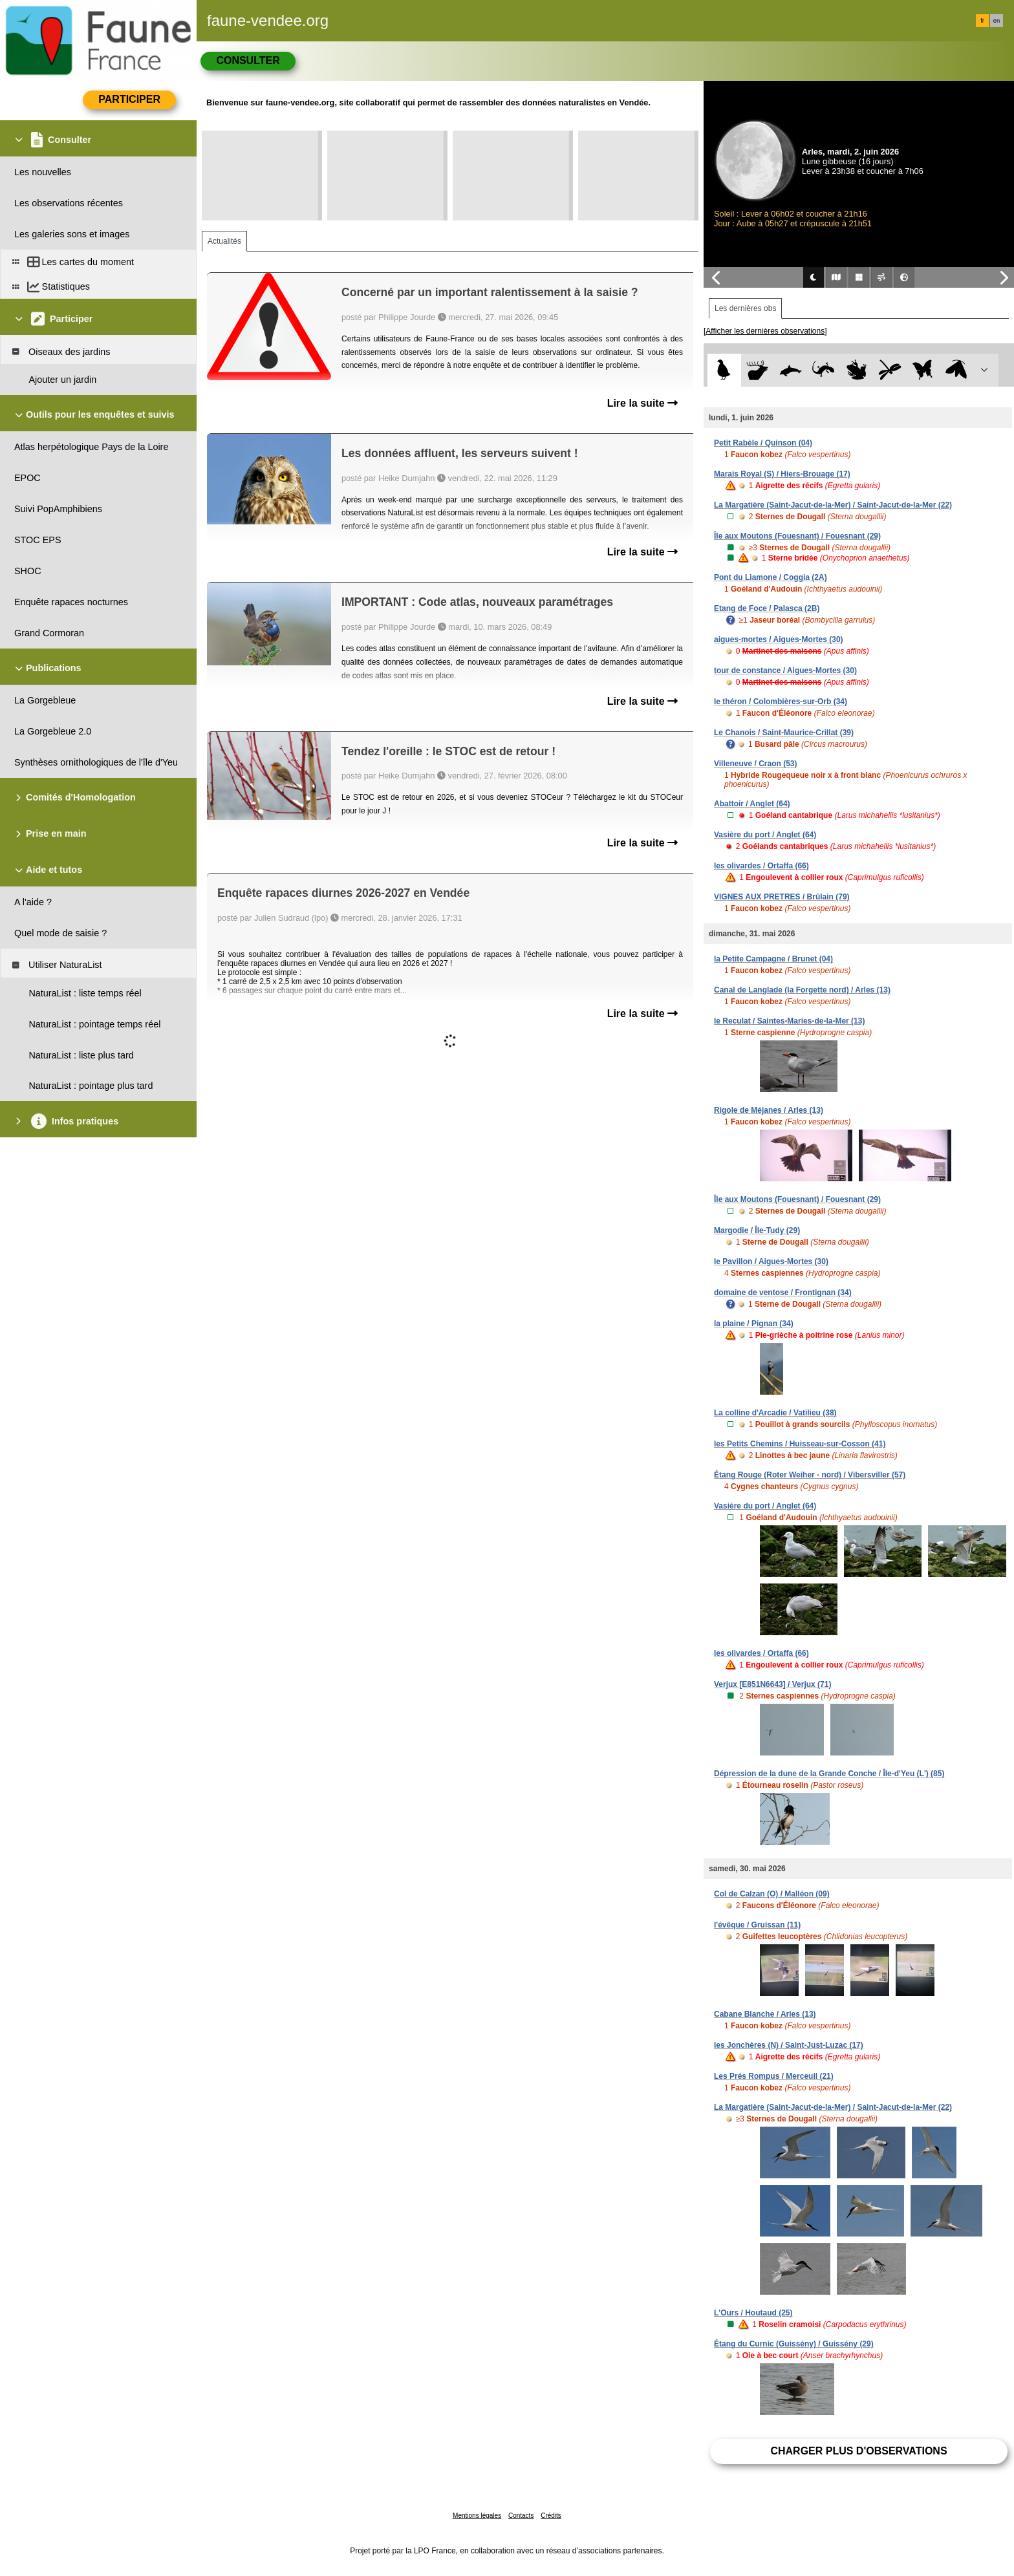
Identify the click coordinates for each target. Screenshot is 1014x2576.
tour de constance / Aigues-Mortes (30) (785, 670)
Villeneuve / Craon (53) (755, 763)
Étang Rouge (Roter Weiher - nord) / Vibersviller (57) (809, 1474)
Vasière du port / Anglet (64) (765, 834)
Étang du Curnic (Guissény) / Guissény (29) (794, 2343)
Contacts (521, 2515)
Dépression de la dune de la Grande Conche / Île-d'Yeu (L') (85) (829, 1773)
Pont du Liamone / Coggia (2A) (770, 577)
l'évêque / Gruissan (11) (757, 1924)
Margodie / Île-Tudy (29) (757, 1230)
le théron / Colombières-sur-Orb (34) (780, 701)
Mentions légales (477, 2515)
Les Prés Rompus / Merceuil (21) (774, 2076)
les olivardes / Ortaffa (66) (761, 865)
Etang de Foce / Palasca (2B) (766, 608)
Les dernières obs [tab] (745, 308)
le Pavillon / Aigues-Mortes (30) (771, 1261)
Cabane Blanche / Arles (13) (765, 2014)
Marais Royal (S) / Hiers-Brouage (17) (782, 473)
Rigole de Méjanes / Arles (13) (768, 1110)
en (996, 20)
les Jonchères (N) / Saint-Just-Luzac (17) (788, 2045)
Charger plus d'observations (858, 2450)
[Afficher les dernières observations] (765, 331)
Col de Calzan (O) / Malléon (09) (772, 1893)
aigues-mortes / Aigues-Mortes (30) (778, 639)
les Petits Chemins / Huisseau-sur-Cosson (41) (799, 1443)
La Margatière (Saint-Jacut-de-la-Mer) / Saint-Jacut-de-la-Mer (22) (833, 505)
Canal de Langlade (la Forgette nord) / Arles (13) (802, 989)
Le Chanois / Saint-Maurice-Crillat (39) (784, 732)
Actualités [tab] (224, 241)
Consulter (247, 60)
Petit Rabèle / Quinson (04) (763, 442)
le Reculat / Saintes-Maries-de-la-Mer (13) (789, 1020)
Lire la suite (642, 403)
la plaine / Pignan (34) (753, 1323)
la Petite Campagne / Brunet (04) (773, 958)
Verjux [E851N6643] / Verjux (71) (772, 1684)
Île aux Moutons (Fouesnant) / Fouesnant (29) (797, 536)
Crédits (551, 2515)
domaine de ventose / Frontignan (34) (783, 1292)
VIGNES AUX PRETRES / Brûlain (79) (782, 896)
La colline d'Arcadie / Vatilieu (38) (775, 1412)
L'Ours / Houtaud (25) (753, 2312)
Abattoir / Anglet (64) (752, 803)
